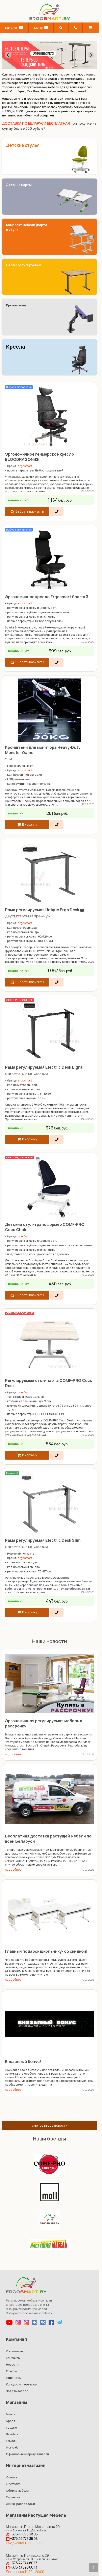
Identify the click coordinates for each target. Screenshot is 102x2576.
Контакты (13, 2358)
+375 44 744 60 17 (21, 2563)
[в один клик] (57, 511)
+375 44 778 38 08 (22, 2534)
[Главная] (49, 19)
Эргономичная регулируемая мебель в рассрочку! (43, 1723)
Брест (10, 2421)
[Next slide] (91, 55)
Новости (12, 2364)
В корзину (29, 824)
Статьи (11, 2371)
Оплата (11, 2477)
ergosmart (25, 466)
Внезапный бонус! (23, 2061)
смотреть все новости (49, 2125)
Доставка (13, 2484)
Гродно (11, 2427)
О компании (14, 2351)
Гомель (11, 2441)
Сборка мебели (17, 2490)
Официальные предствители (27, 2454)
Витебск (12, 2434)
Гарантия (13, 2497)
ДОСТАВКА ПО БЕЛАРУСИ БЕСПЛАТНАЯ (36, 123)
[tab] (47, 68)
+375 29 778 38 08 (22, 2538)
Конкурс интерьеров (21, 2384)
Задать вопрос (17, 2391)
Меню (41, 28)
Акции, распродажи (20, 2504)
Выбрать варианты (30, 511)
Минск (10, 2414)
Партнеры (13, 2378)
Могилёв (12, 2447)
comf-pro (24, 1236)
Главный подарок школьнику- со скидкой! (46, 1951)
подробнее (13, 1754)
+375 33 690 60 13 (21, 2567)
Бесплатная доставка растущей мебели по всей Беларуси (48, 1838)
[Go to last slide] (8, 55)
